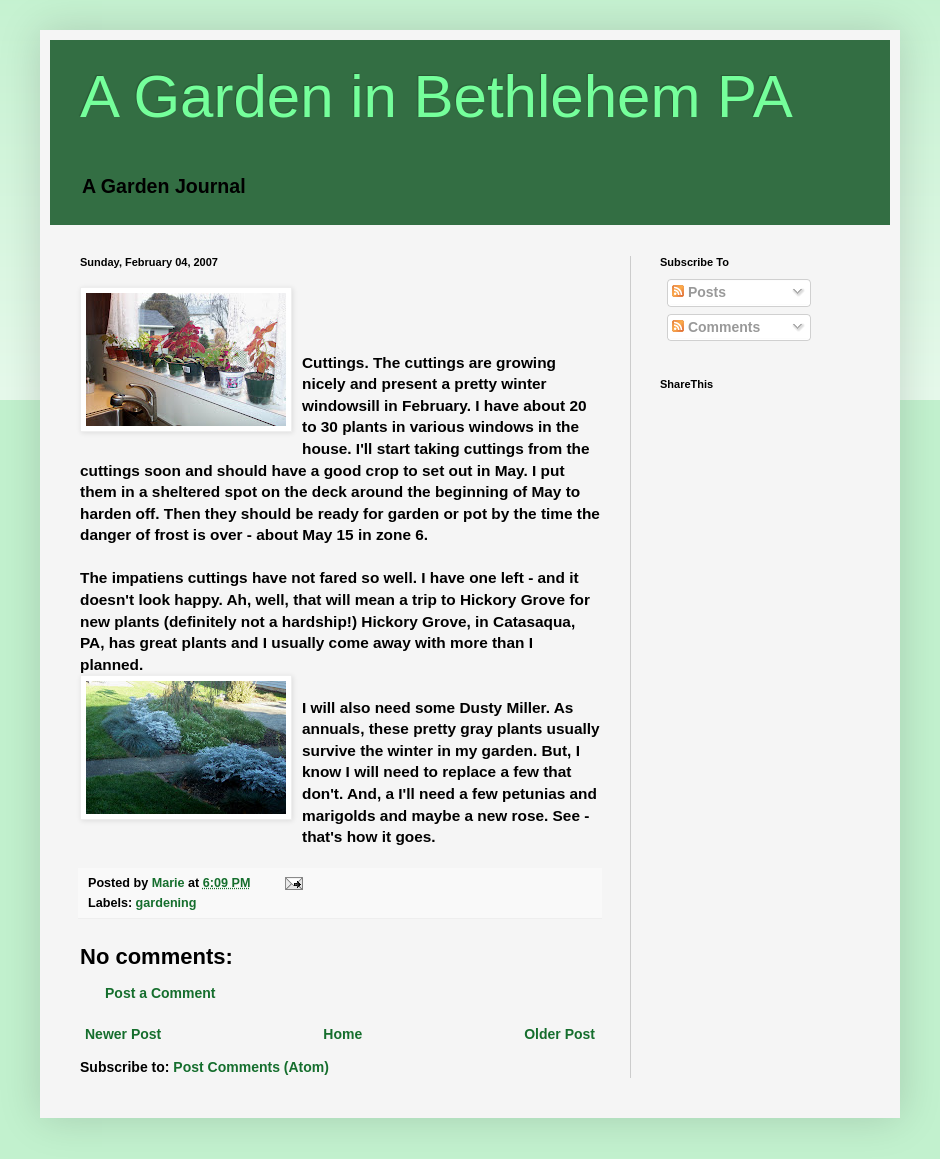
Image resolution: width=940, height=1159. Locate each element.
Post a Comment (160, 993)
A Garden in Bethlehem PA (436, 96)
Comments (716, 327)
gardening (166, 903)
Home (342, 1034)
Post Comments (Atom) (251, 1067)
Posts (699, 292)
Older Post (559, 1034)
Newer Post (123, 1034)
